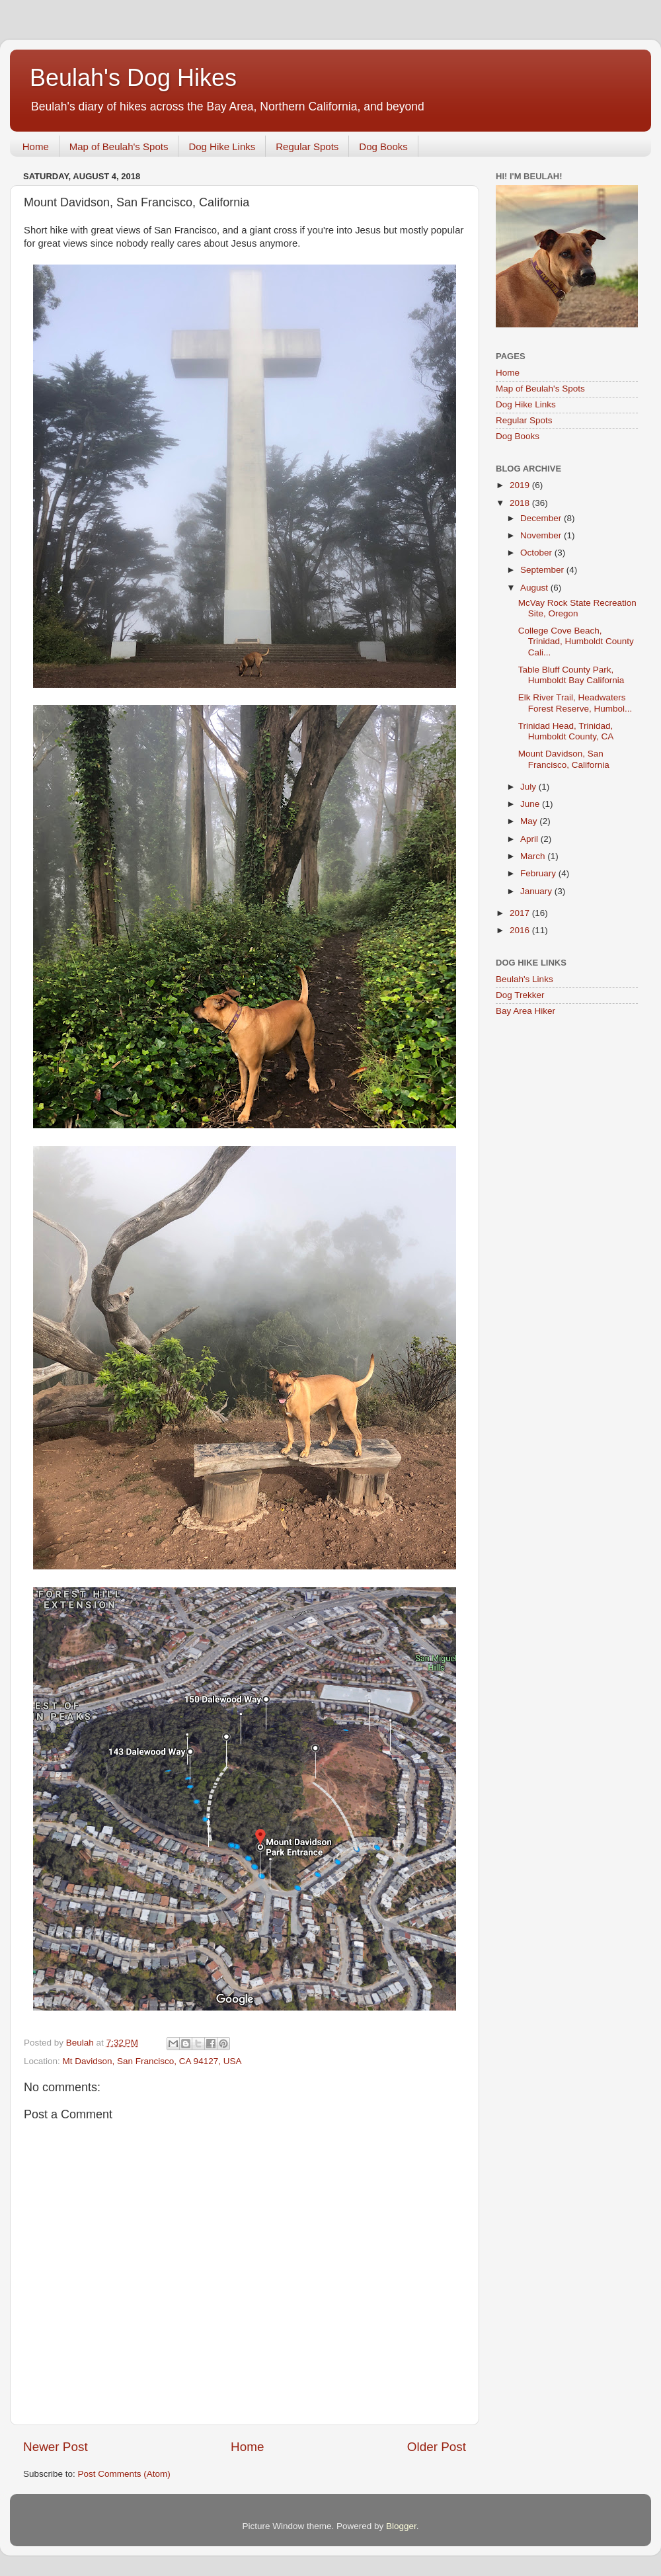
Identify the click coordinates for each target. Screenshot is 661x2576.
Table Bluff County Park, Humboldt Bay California (571, 675)
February (539, 873)
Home (35, 146)
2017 (521, 913)
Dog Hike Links (221, 146)
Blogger (401, 2526)
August (535, 588)
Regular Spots (307, 146)
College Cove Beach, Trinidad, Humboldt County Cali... (576, 641)
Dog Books (383, 146)
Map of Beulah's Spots (119, 146)
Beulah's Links (524, 979)
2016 (521, 930)
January (537, 891)
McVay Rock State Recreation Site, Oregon (577, 608)
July (529, 787)
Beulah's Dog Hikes (133, 77)
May (529, 821)
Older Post (436, 2447)
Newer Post (55, 2447)
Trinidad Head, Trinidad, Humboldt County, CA (566, 731)
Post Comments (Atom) (124, 2474)
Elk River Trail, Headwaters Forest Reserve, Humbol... (575, 702)
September (543, 570)
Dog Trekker (520, 995)
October (537, 553)
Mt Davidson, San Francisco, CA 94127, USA (152, 2061)
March (533, 856)
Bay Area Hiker (525, 1011)
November (542, 535)
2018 (521, 503)
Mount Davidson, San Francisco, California (563, 759)
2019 (521, 485)
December (542, 518)
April (530, 839)
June (531, 804)
